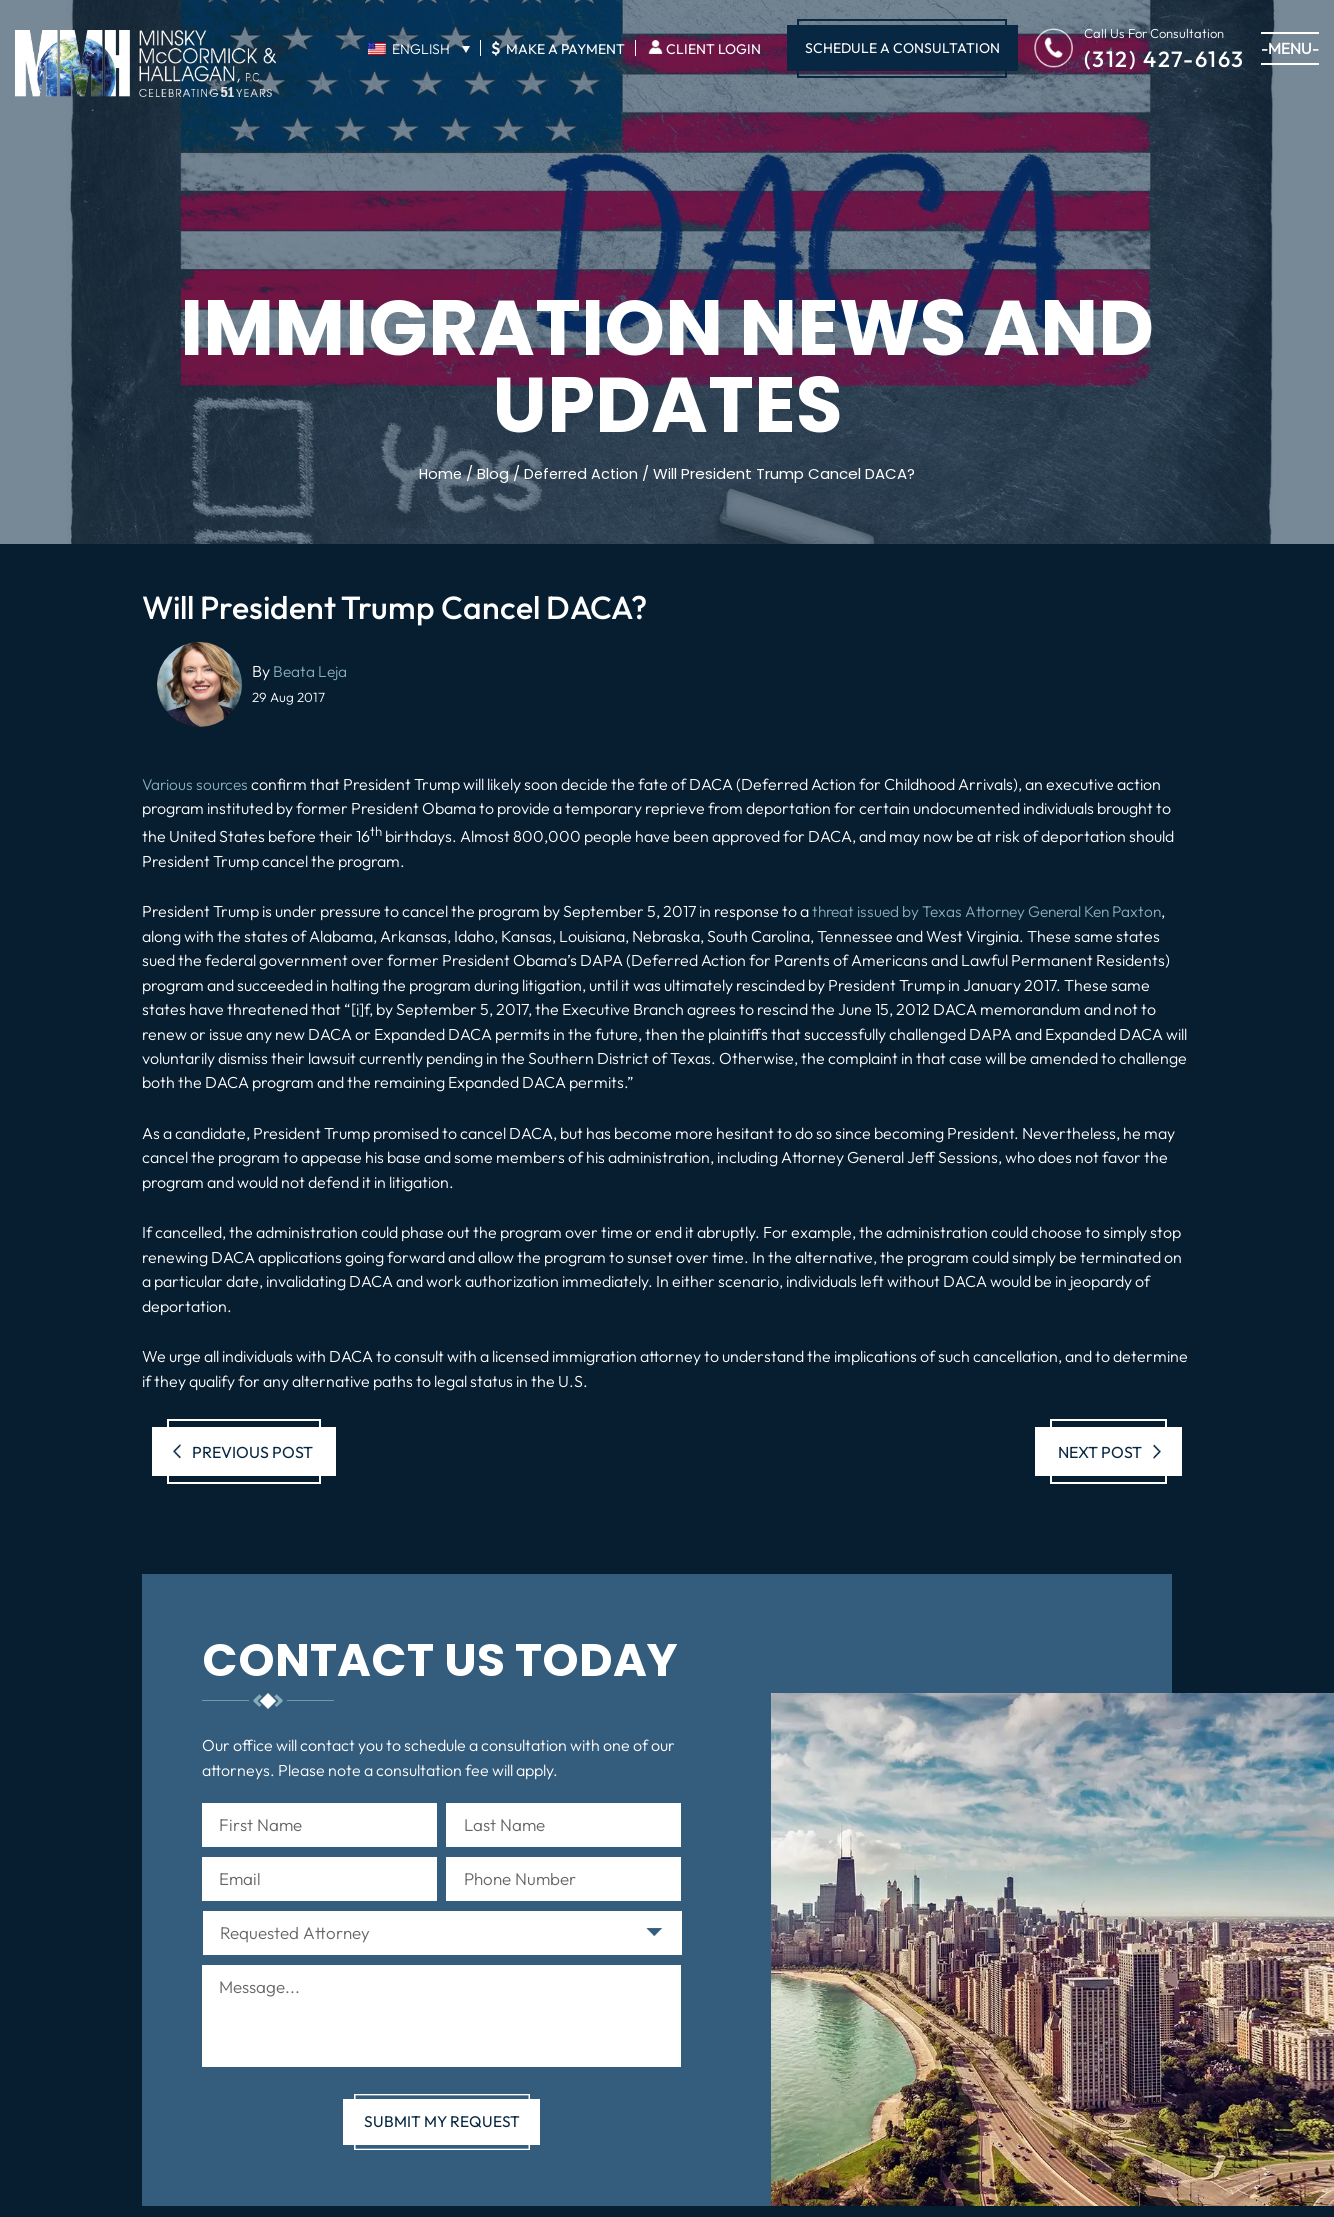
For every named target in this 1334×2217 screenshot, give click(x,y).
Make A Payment (558, 48)
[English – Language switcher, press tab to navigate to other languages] (418, 49)
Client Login (713, 49)
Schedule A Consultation (902, 48)
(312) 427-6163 (1164, 57)
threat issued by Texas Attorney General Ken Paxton (995, 910)
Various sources (196, 783)
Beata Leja (311, 671)
